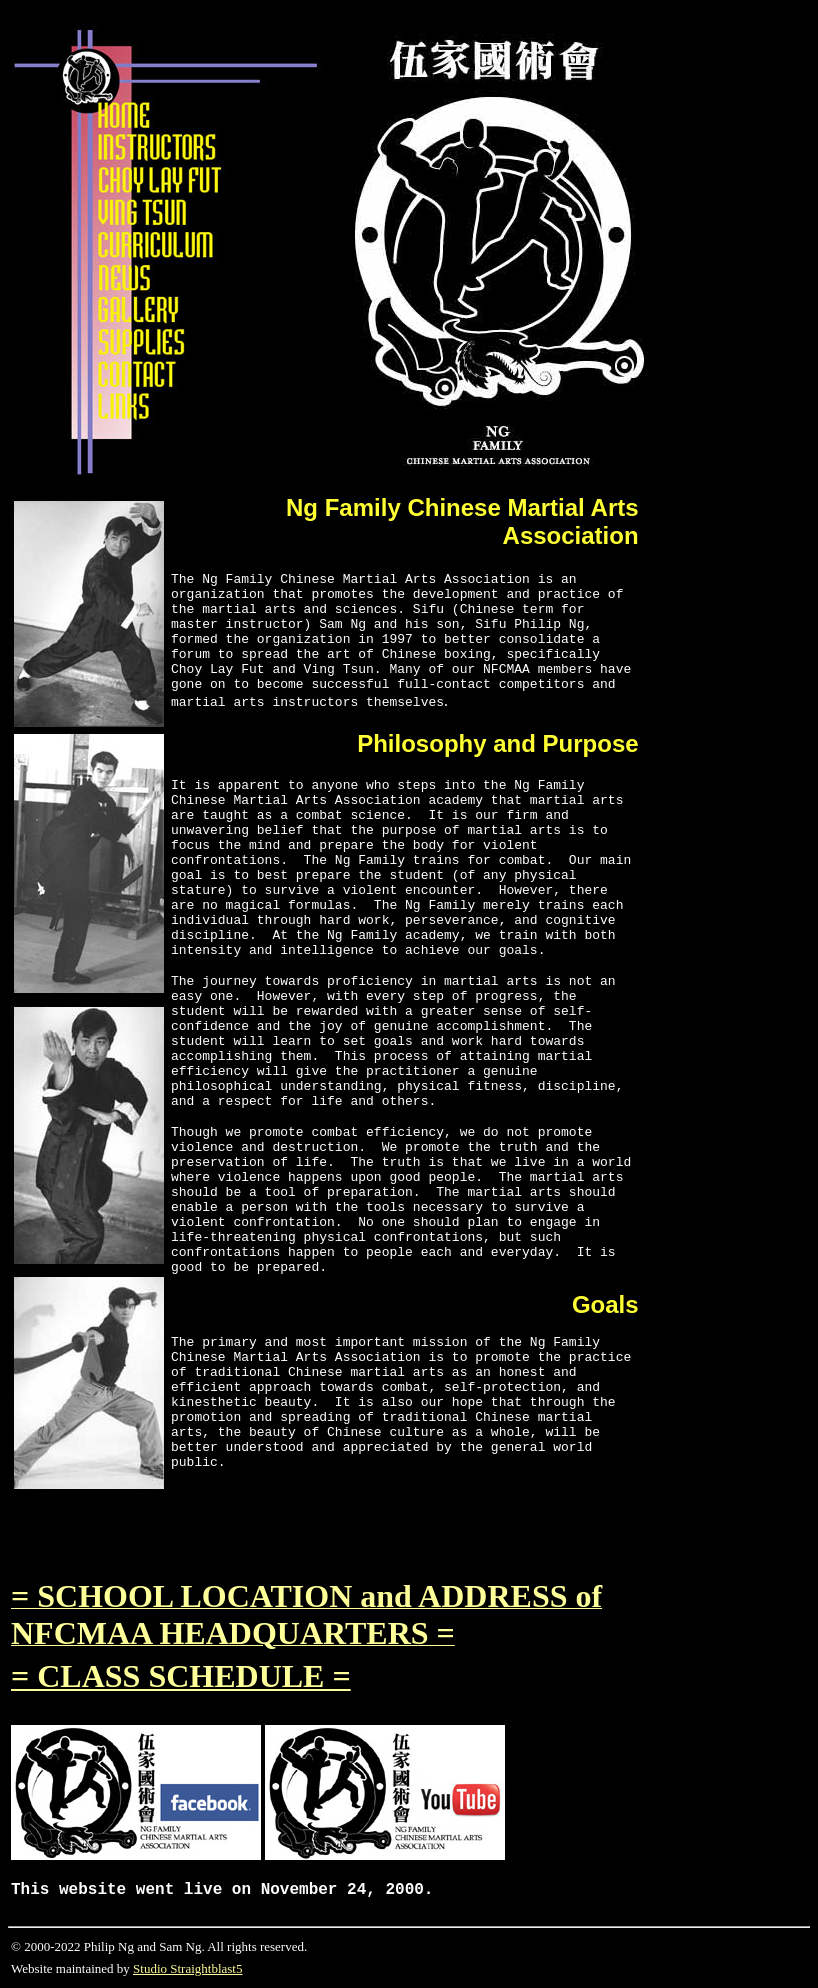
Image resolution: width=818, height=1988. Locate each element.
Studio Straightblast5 (187, 1968)
